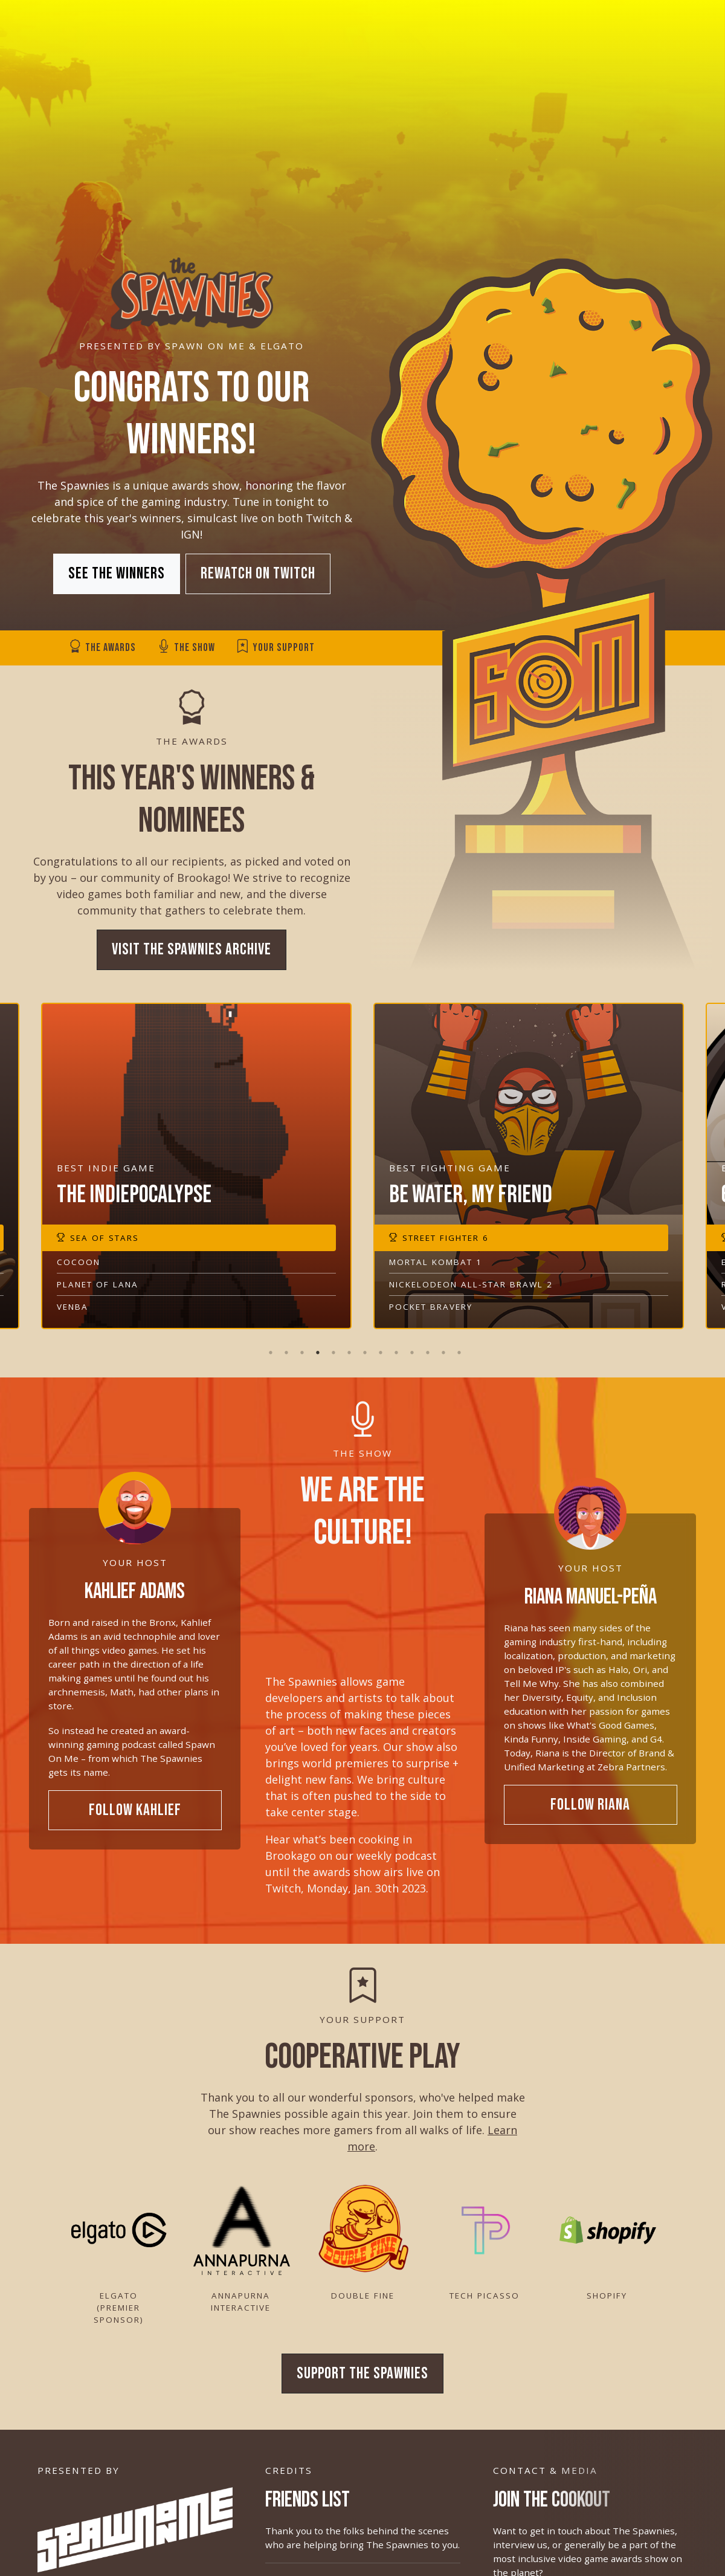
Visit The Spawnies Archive (191, 956)
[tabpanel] (528, 1172)
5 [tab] (331, 1345)
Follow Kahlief (135, 1817)
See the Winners (116, 573)
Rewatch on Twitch (258, 573)
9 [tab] (393, 1345)
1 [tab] (268, 1345)
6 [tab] (346, 1345)
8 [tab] (378, 1345)
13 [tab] (456, 1345)
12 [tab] (441, 1345)
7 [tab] (362, 1345)
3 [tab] (299, 1345)
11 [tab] (425, 1345)
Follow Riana (590, 1811)
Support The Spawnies (362, 2380)
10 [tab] (409, 1345)
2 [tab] (284, 1345)
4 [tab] (315, 1345)
